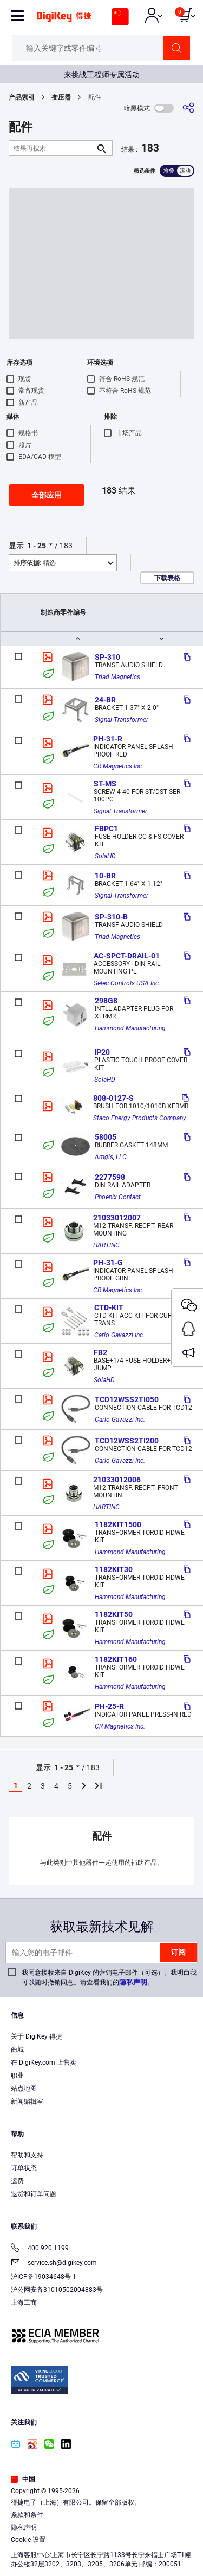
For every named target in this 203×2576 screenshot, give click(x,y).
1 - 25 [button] (36, 545)
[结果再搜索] (52, 148)
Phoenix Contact (118, 1197)
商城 (17, 2049)
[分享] (188, 108)
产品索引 (22, 97)
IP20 (102, 1052)
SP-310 (107, 657)
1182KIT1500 (118, 1524)
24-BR (105, 699)
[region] (101, 2514)
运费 (17, 2181)
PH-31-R (107, 738)
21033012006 (117, 1479)
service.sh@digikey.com (54, 2263)
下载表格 (167, 578)
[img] (64, 20)
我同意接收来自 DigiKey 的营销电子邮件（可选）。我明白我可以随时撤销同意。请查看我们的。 (109, 1977)
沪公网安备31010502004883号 (57, 2290)
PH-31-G (108, 1262)
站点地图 (24, 2088)
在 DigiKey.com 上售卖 (43, 2062)
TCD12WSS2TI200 (127, 1440)
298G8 (106, 1000)
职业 (17, 2075)
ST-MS (105, 783)
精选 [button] (35, 563)
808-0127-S (113, 1098)
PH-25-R (109, 1706)
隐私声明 (133, 1982)
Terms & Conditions (68, 2536)
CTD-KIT (108, 1307)
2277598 (110, 1177)
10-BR (105, 875)
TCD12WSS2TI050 (127, 1399)
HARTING (106, 1245)
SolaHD (105, 856)
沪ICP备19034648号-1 (43, 2277)
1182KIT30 (114, 1569)
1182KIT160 (116, 1659)
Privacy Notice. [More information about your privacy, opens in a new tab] (135, 2536)
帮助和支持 (27, 2155)
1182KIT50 (114, 1614)
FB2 (100, 1352)
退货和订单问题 (33, 2194)
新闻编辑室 (27, 2101)
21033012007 (117, 1217)
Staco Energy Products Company (139, 1118)
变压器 (61, 97)
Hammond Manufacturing (130, 1028)
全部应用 (46, 495)
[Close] (190, 2467)
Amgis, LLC (111, 1157)
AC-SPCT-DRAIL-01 (127, 955)
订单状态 (24, 2168)
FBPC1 (106, 828)
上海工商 (24, 2302)
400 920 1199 (40, 2249)
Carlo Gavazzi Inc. (119, 1335)
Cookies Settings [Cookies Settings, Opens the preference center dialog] (98, 2558)
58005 (105, 1137)
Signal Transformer (121, 720)
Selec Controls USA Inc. (127, 983)
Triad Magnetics (117, 677)
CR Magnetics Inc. (118, 766)
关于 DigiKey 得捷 (36, 2036)
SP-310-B (111, 916)
